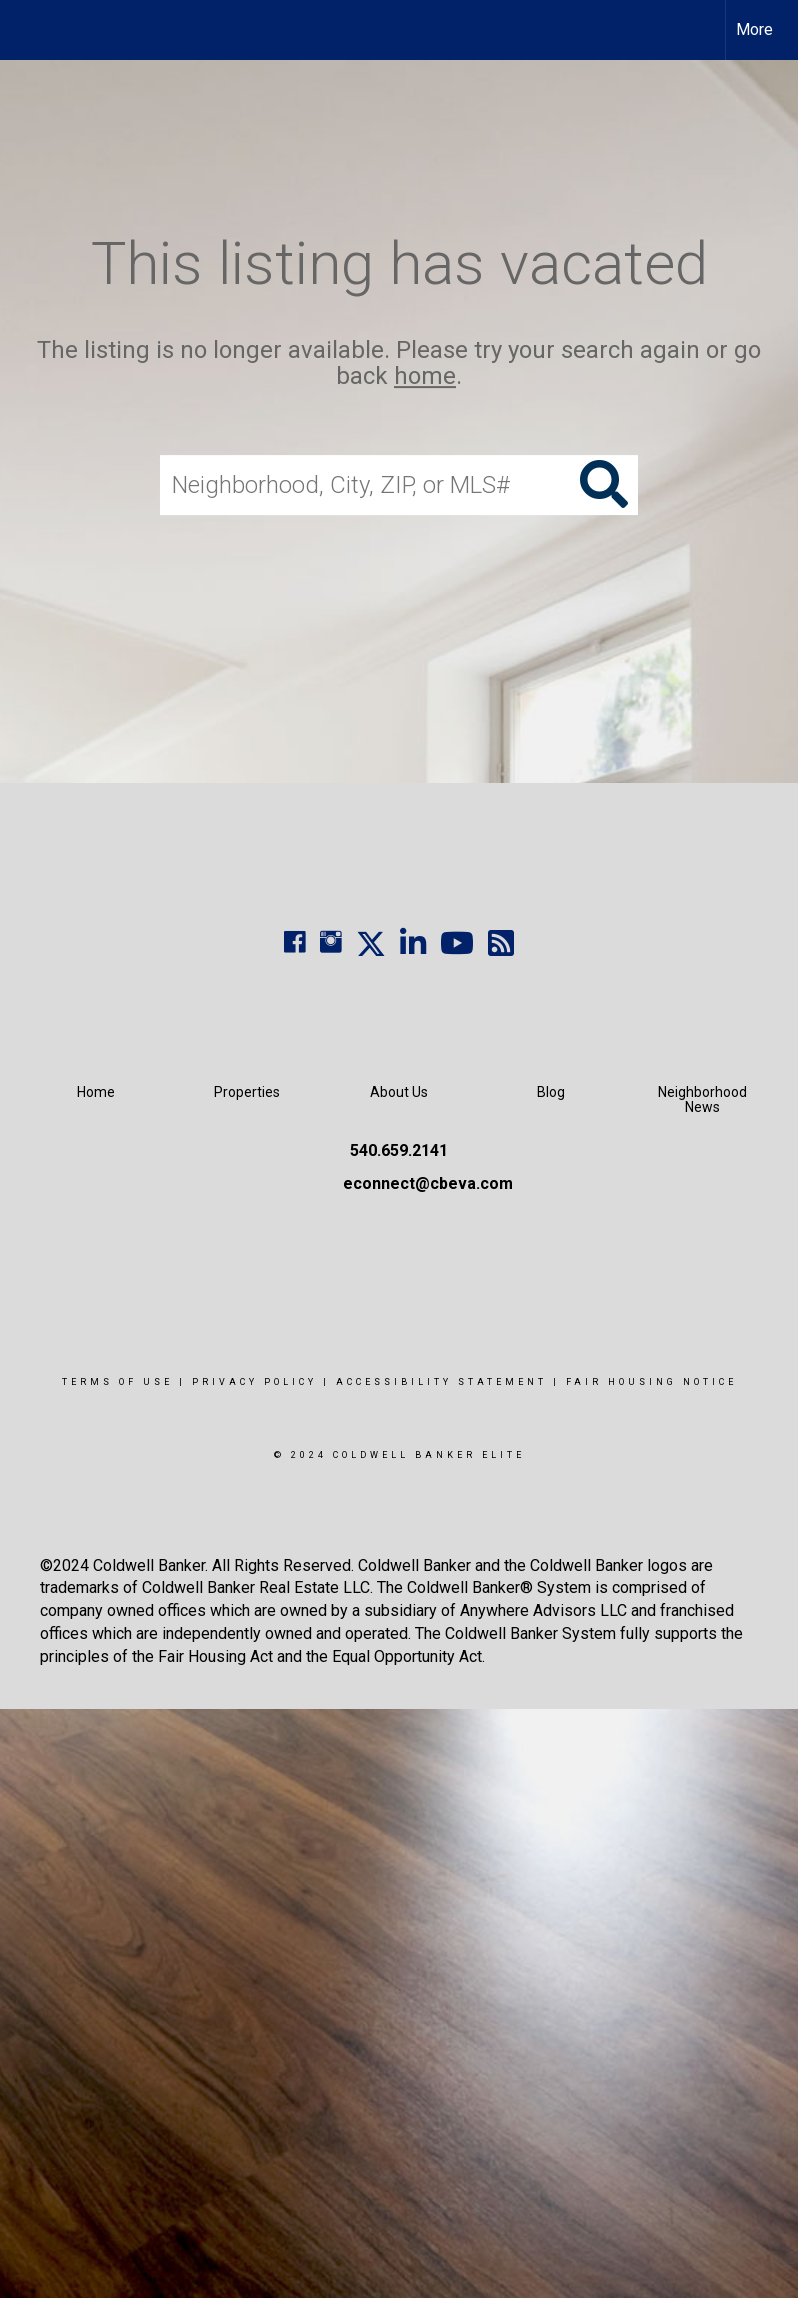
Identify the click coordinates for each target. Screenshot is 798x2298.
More (754, 29)
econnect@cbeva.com (428, 1183)
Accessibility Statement (441, 1382)
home (425, 377)
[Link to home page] (25, 30)
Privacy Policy (254, 1382)
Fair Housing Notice (651, 1382)
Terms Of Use (117, 1382)
